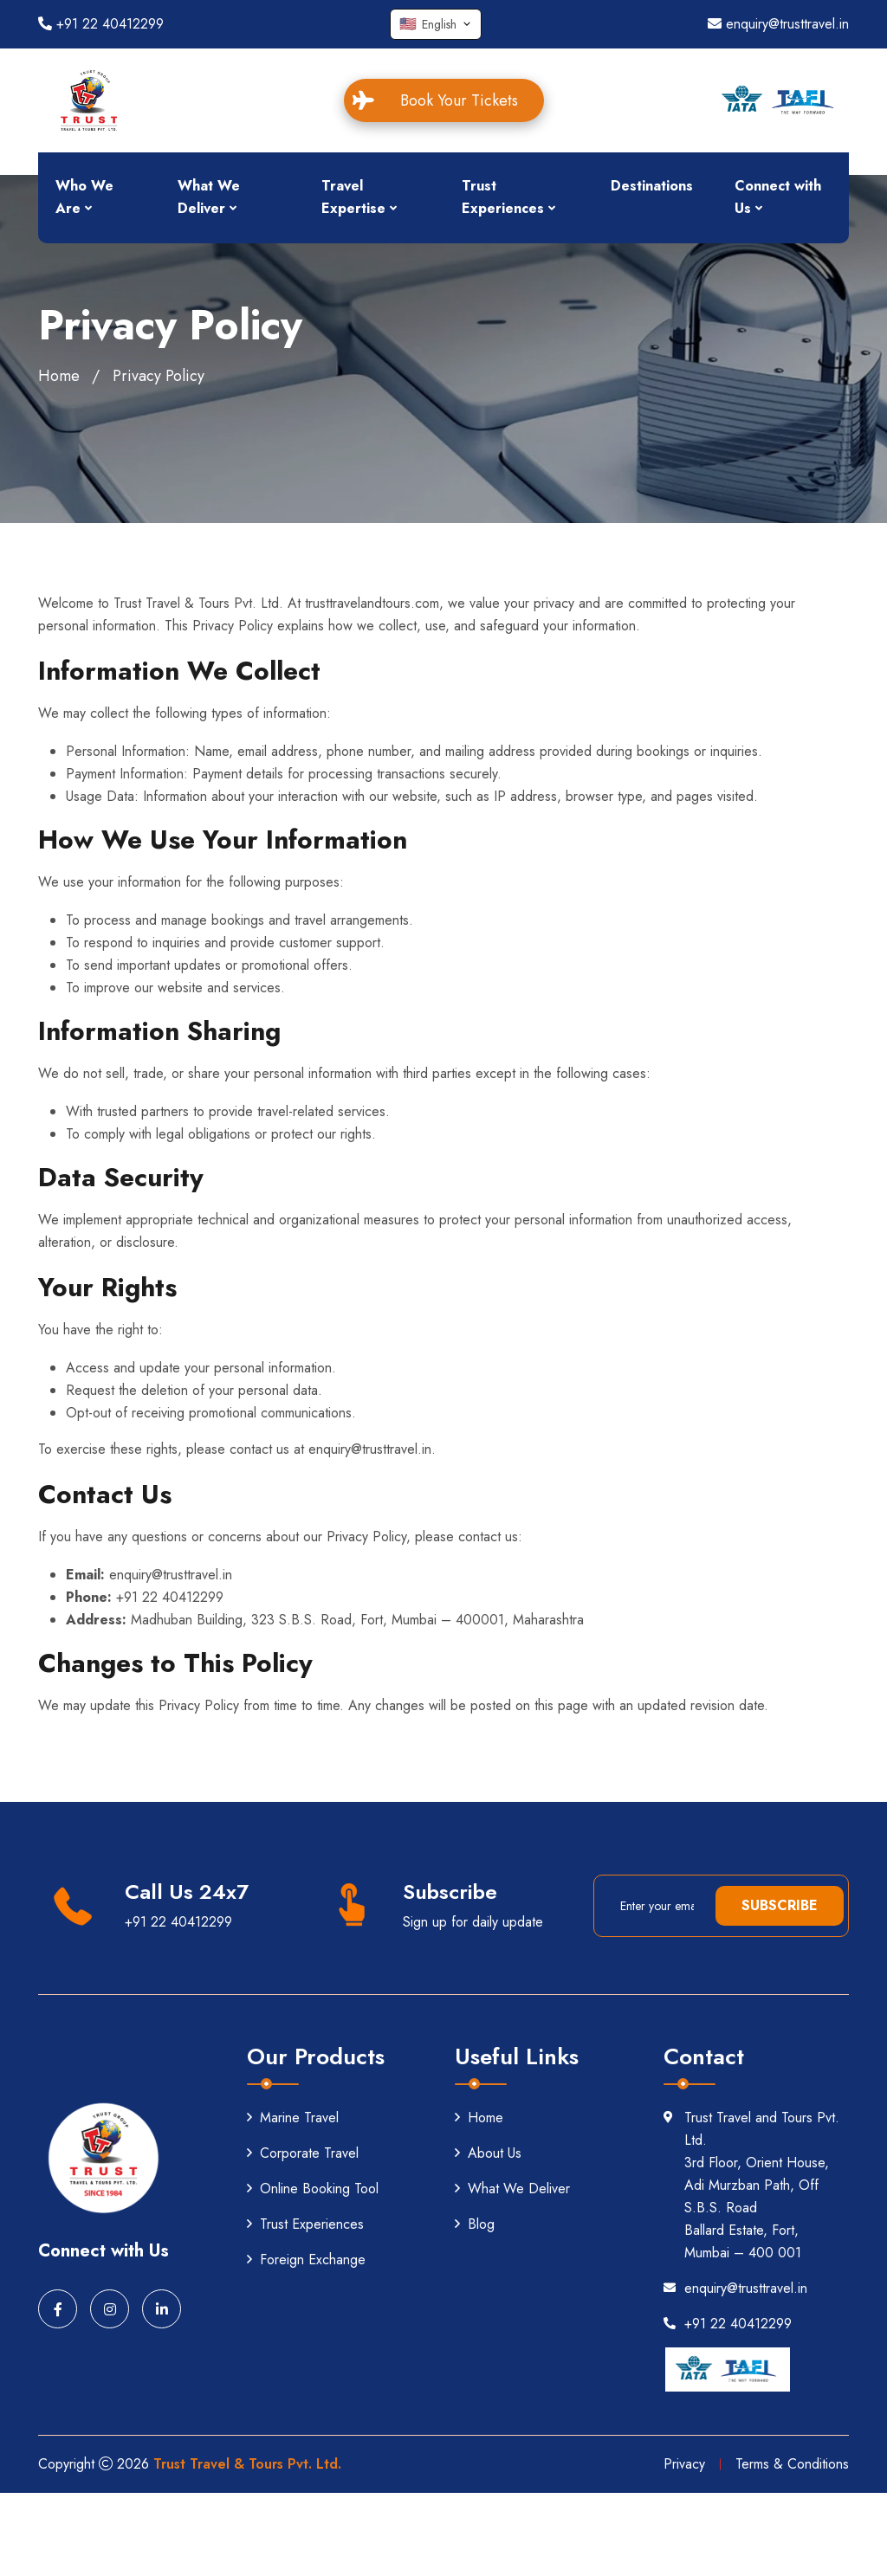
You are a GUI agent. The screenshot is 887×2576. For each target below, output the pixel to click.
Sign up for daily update (473, 1922)
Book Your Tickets (445, 100)
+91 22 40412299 (101, 24)
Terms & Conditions (792, 2464)
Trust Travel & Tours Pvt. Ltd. (247, 2464)
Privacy (684, 2464)
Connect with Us (778, 197)
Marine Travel (293, 2117)
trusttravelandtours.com (372, 603)
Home (59, 376)
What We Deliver (209, 197)
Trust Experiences (503, 197)
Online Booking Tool (313, 2188)
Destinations (652, 186)
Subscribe (779, 1905)
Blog (475, 2224)
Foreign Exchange (306, 2259)
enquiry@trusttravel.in (778, 24)
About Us (488, 2153)
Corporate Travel (303, 2153)
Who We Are (84, 197)
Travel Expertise (353, 197)
